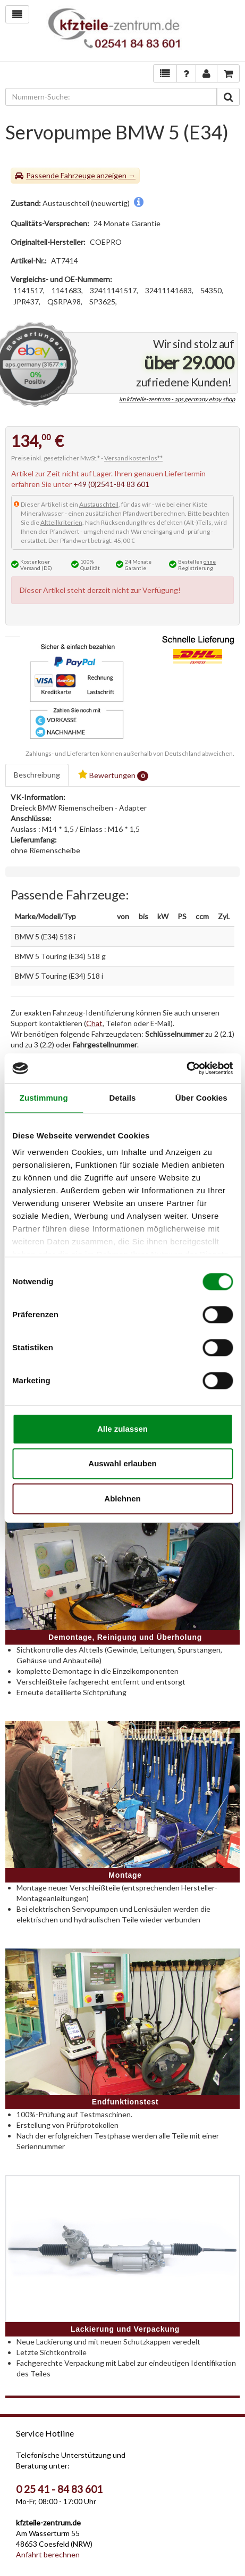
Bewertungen (113, 775)
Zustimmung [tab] (44, 1097)
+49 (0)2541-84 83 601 (111, 484)
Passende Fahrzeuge (60, 175)
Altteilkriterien (61, 522)
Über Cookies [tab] (201, 1097)
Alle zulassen (122, 1428)
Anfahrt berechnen (48, 2554)
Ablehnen (122, 1498)
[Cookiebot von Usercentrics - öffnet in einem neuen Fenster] (186, 1068)
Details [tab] (122, 1097)
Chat (94, 1023)
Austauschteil (99, 504)
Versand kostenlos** (133, 458)
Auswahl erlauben (122, 1463)
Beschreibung (37, 774)
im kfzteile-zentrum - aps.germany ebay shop (177, 398)
